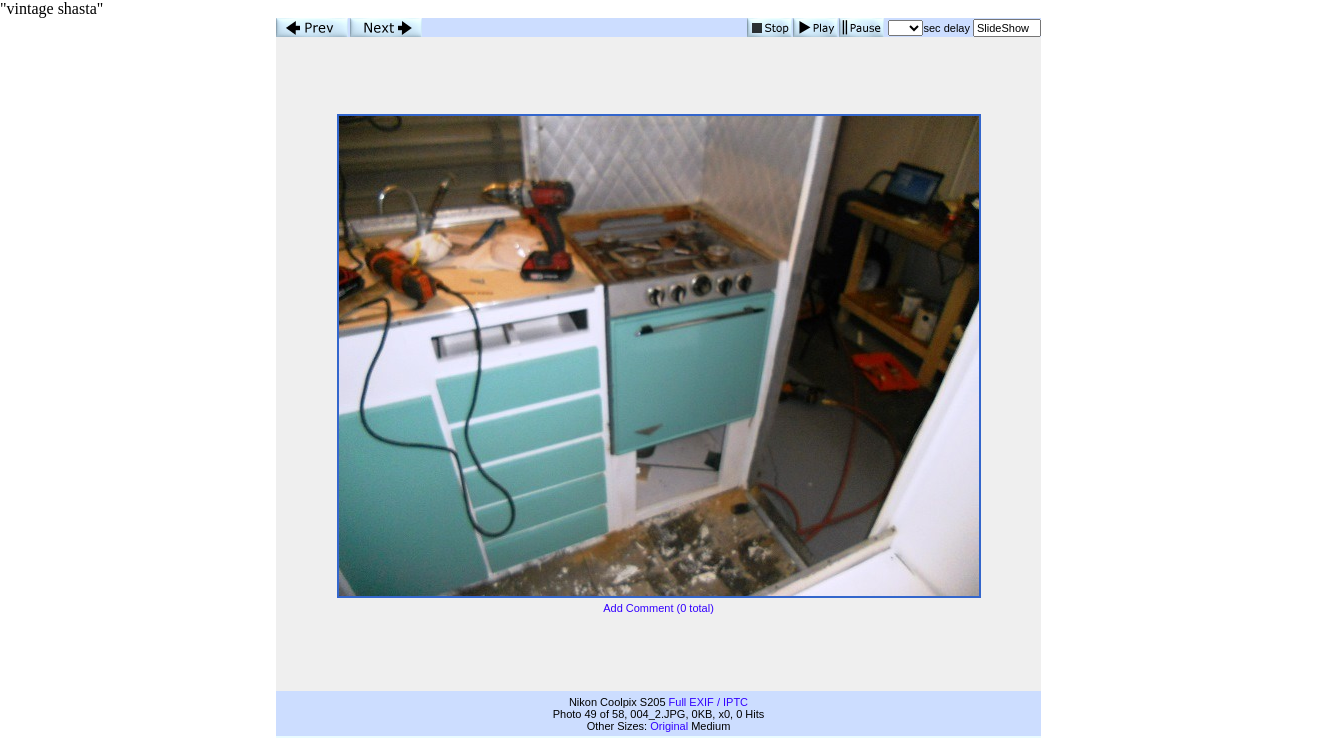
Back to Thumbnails (993, 728)
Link (344, 728)
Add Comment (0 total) (658, 599)
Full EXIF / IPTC (708, 684)
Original (669, 708)
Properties (301, 728)
